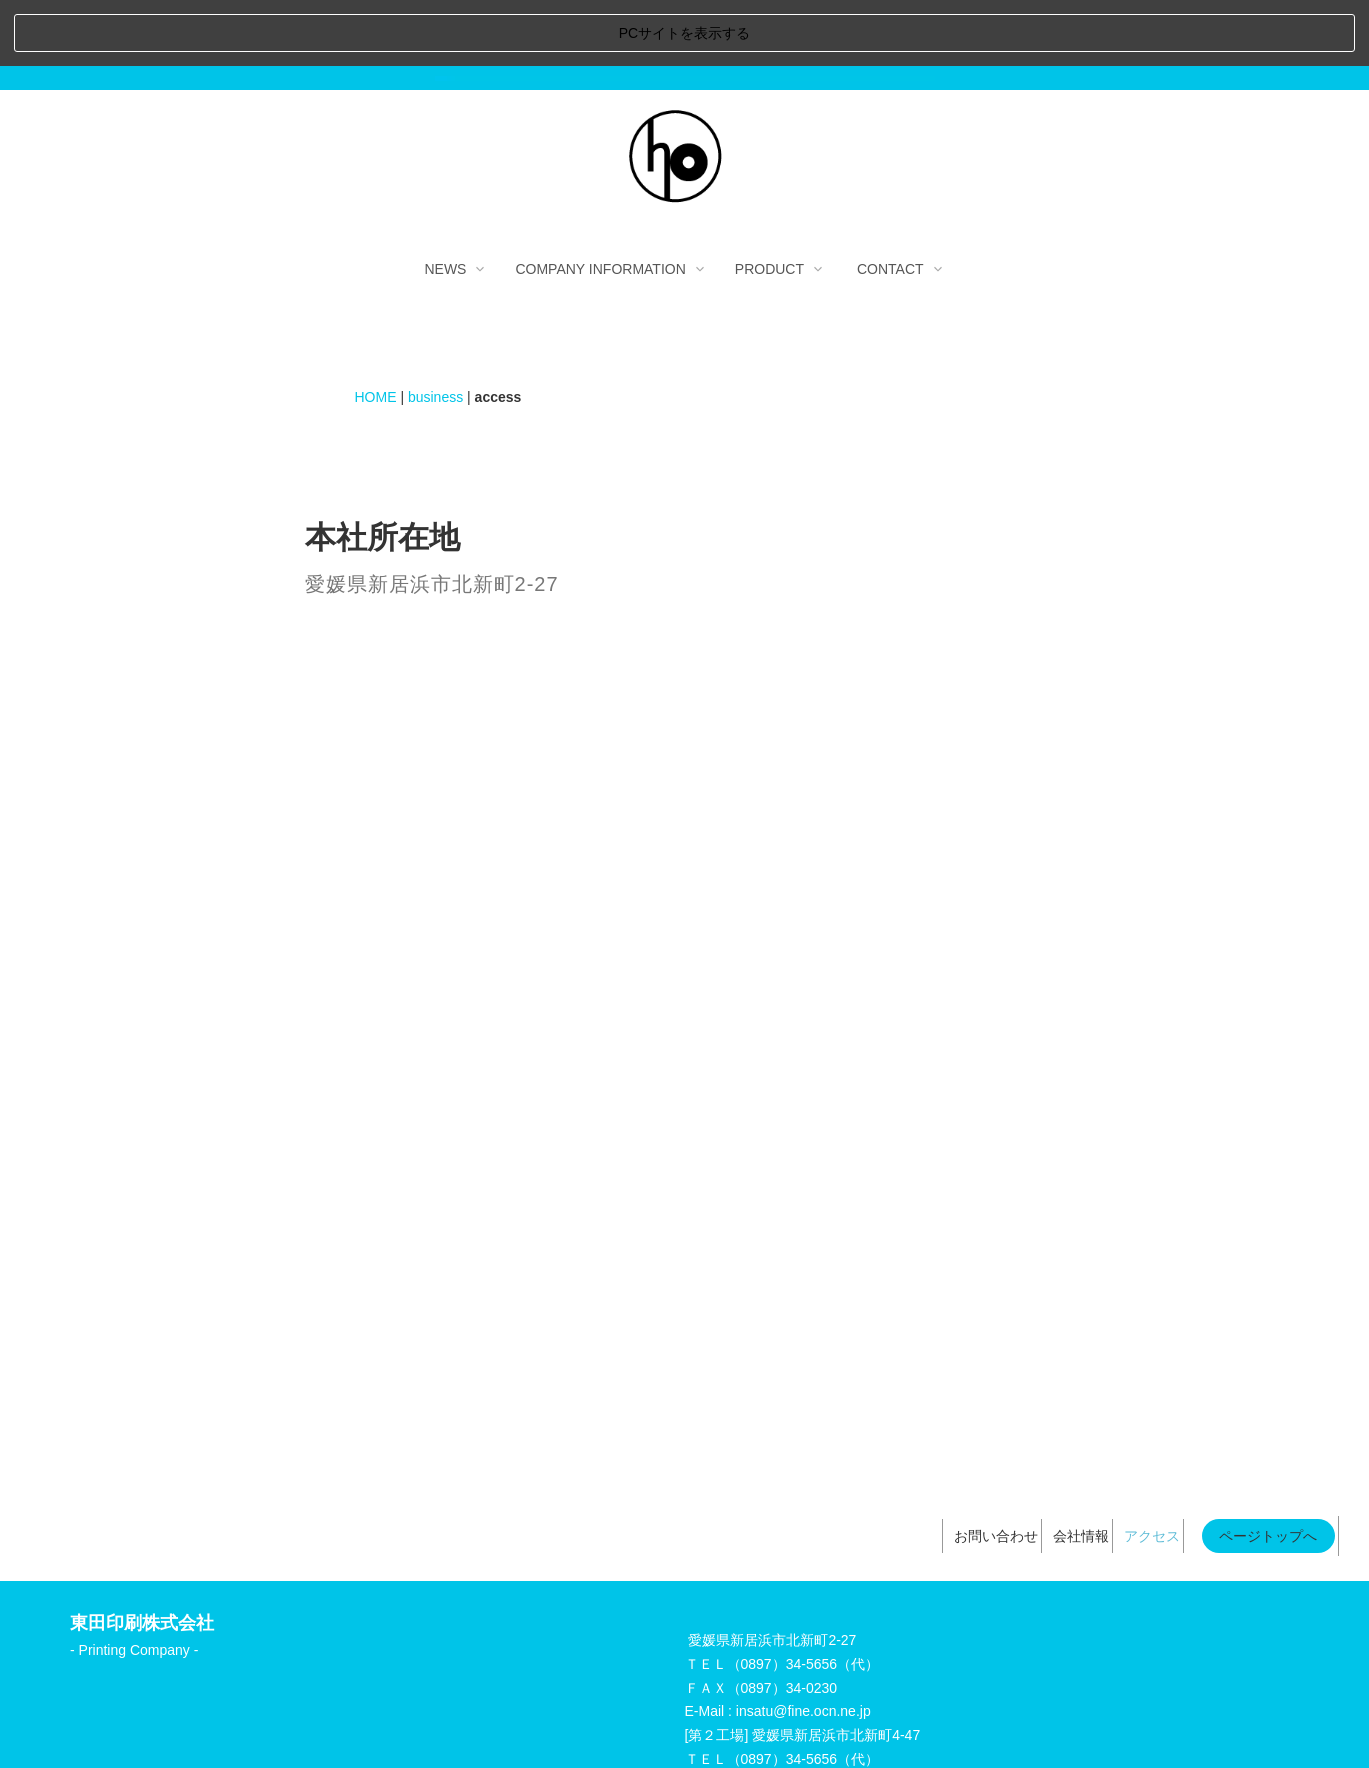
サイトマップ (890, 1727)
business (435, 330)
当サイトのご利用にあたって (528, 1727)
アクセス (1152, 1470)
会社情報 (1081, 1470)
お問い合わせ (996, 1470)
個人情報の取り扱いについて (734, 1727)
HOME (376, 330)
